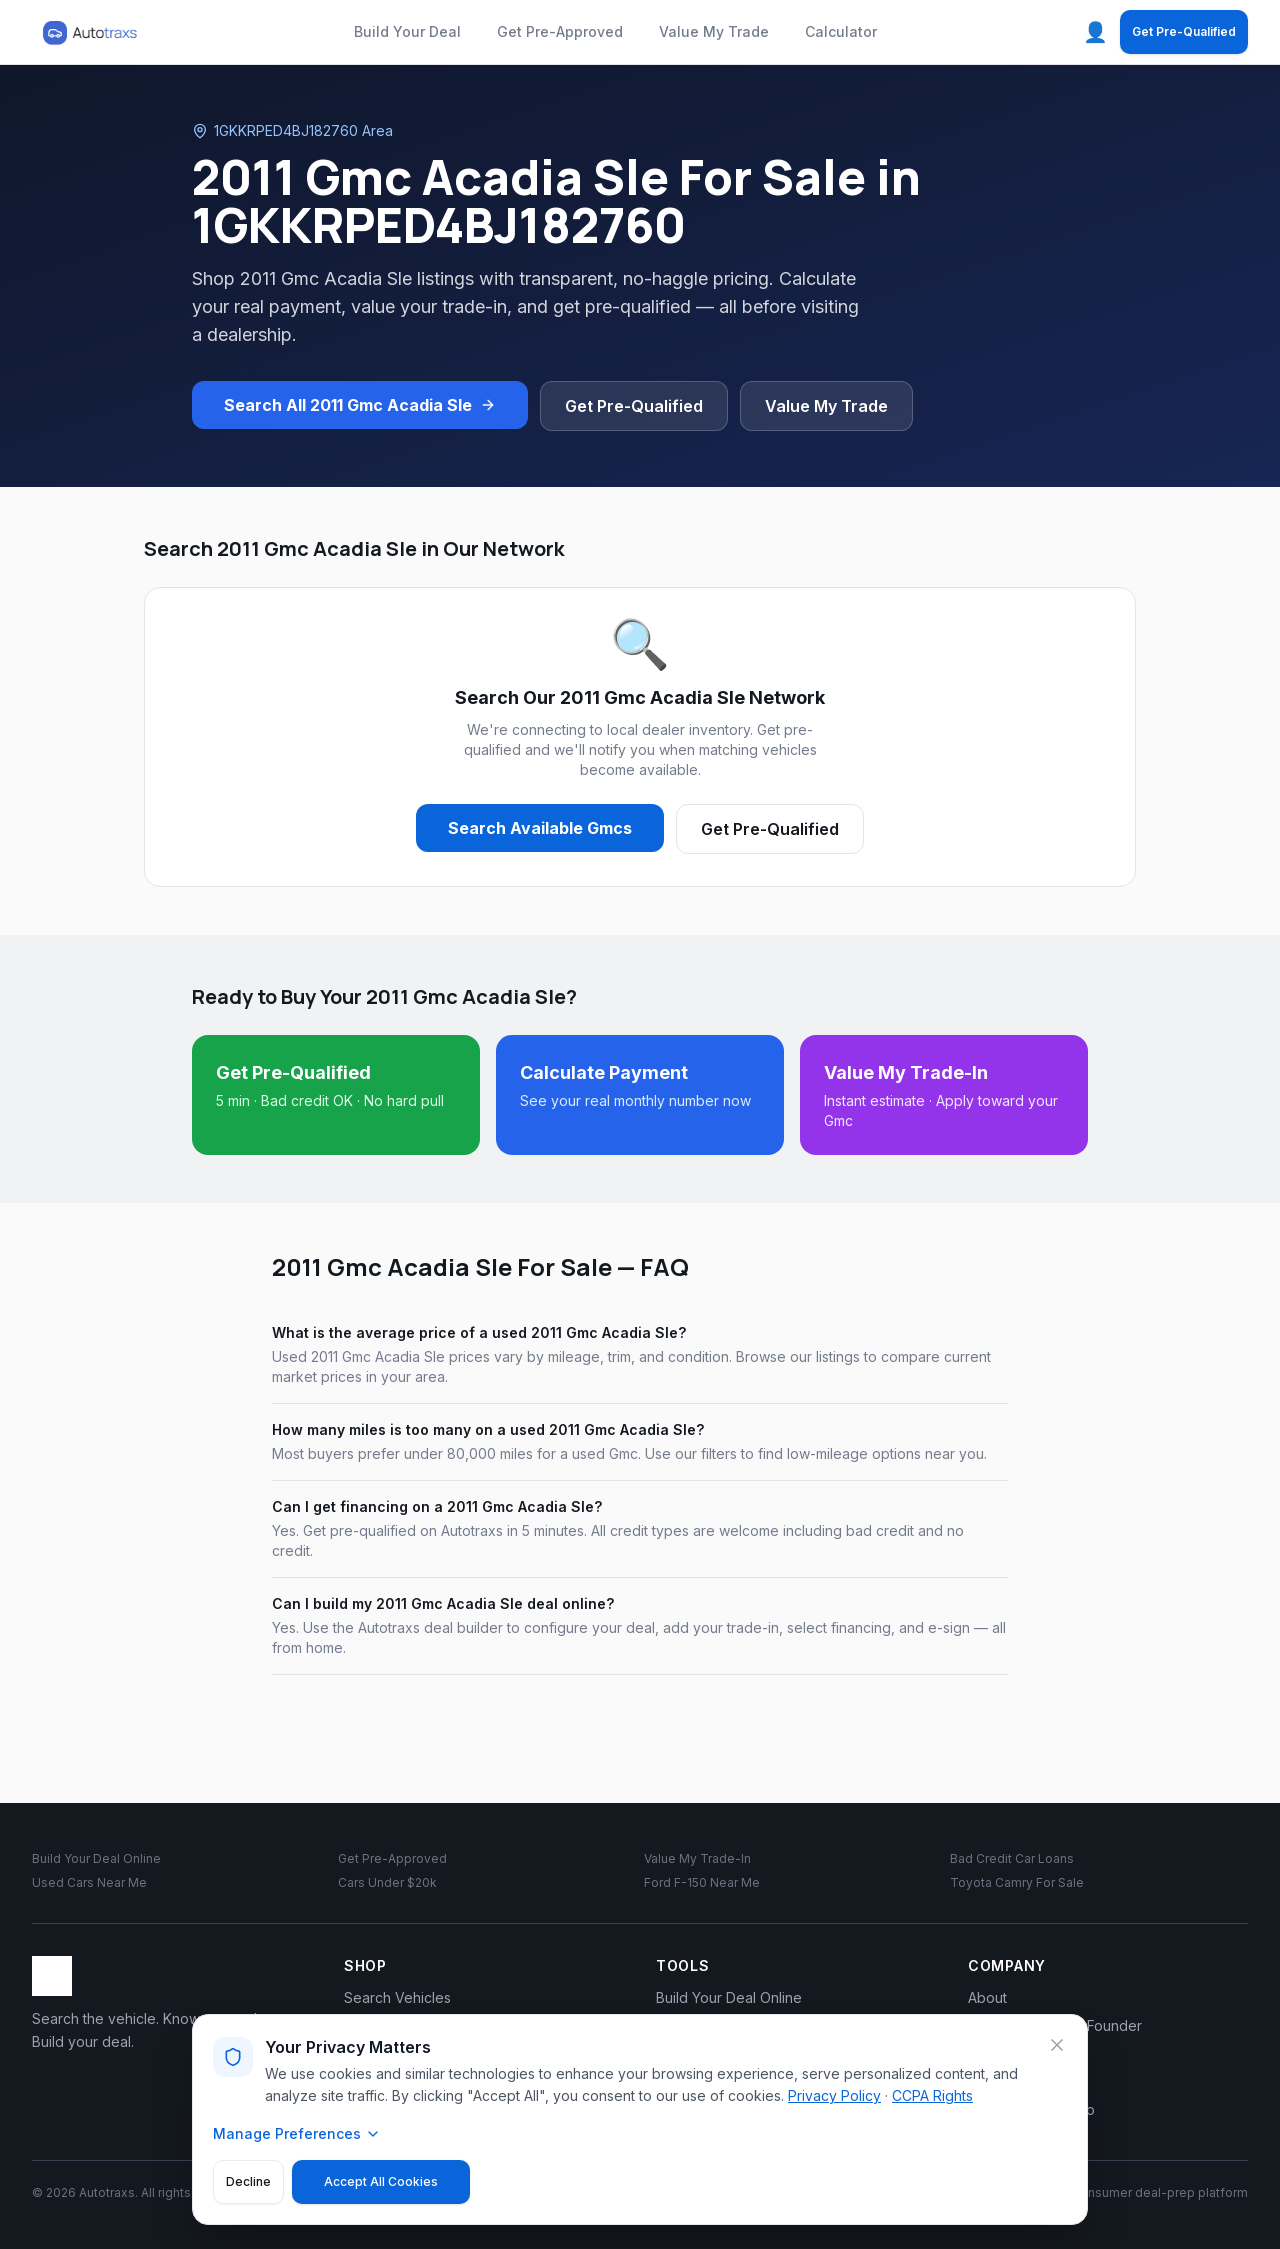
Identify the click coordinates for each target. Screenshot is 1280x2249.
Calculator (841, 31)
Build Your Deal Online (96, 1858)
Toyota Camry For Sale (1017, 1882)
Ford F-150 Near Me (702, 1882)
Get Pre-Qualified (1184, 31)
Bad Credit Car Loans (1012, 1858)
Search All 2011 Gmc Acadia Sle (360, 405)
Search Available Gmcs (540, 828)
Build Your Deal (407, 31)
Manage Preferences (297, 2133)
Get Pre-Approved (560, 31)
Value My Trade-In (697, 1858)
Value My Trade (714, 31)
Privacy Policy (834, 2095)
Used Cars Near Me (89, 1882)
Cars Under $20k (387, 1882)
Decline (248, 2181)
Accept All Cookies (381, 2181)
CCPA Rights (932, 2095)
